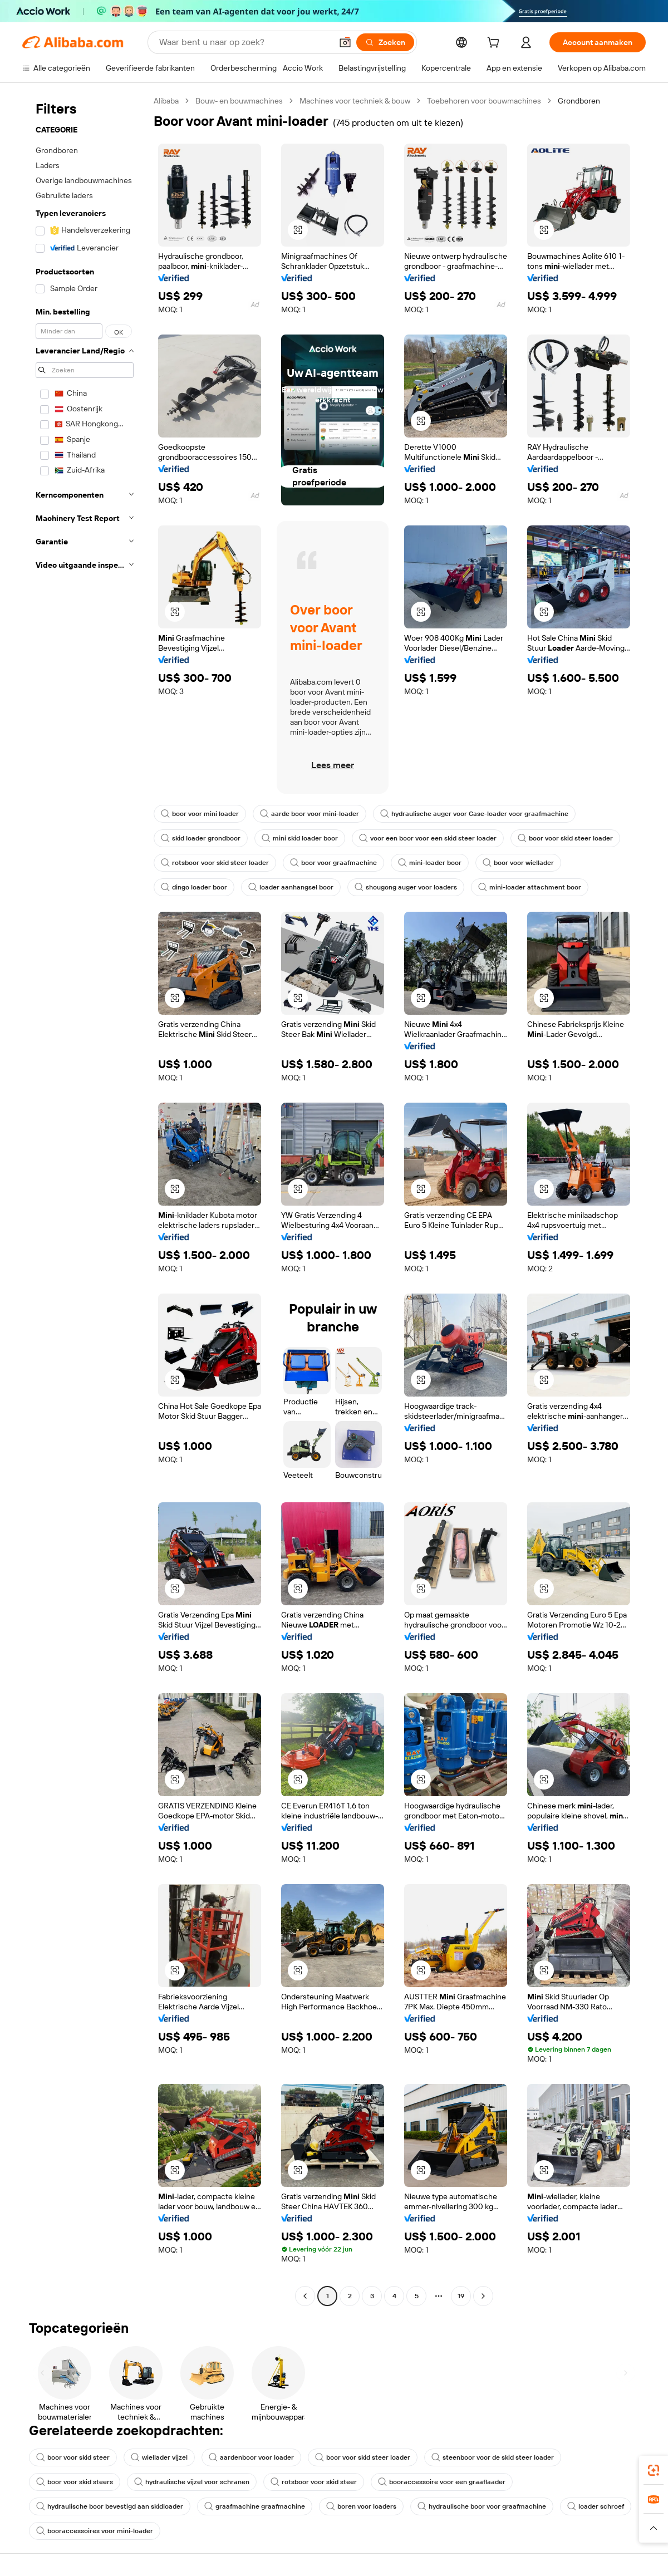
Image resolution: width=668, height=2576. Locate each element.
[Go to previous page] (305, 2296)
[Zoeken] (385, 42)
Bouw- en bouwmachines (239, 100)
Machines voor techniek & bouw (354, 100)
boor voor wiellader (518, 862)
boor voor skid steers (74, 2481)
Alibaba (166, 100)
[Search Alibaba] (244, 42)
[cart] (495, 44)
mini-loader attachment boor (529, 887)
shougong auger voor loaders (406, 887)
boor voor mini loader (200, 813)
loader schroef (595, 2506)
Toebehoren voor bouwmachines (484, 100)
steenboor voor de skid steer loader (492, 2457)
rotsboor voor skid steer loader (215, 862)
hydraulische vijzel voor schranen (191, 2481)
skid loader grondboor (200, 838)
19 (461, 2296)
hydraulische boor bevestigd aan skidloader (109, 2506)
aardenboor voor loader (251, 2457)
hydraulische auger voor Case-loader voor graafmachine (474, 813)
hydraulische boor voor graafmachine (482, 2506)
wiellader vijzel (159, 2457)
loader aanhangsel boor (290, 887)
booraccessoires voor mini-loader (94, 2530)
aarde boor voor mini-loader (309, 813)
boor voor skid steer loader (565, 838)
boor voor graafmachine (333, 862)
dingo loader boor (194, 887)
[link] (653, 2470)
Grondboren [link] (579, 100)
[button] (345, 42)
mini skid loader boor (300, 838)
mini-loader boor (429, 862)
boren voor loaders (361, 2506)
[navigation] (84, 1199)
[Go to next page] (483, 2296)
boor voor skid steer (73, 2457)
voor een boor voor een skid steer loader (428, 838)
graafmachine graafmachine (254, 2506)
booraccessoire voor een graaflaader (441, 2481)
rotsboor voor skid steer (314, 2481)
